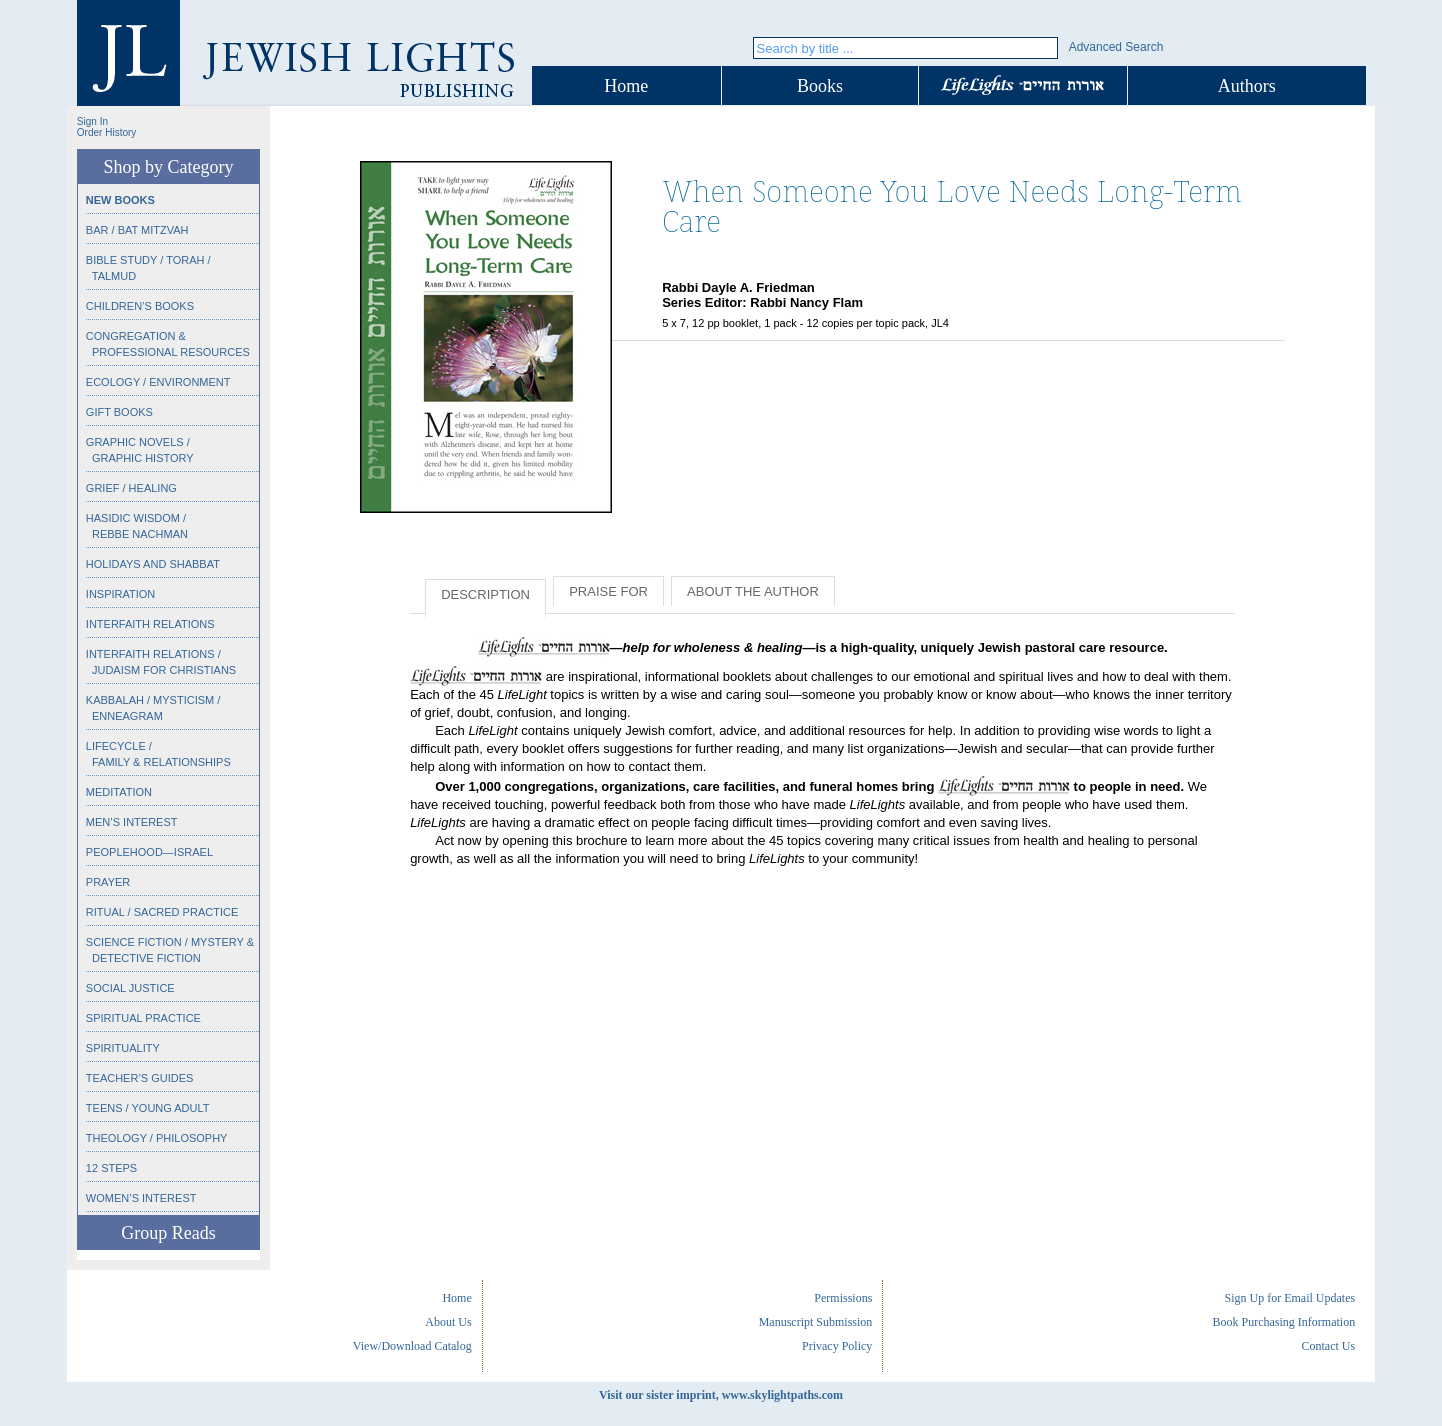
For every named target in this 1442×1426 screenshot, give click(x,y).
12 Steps (111, 1168)
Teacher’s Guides (140, 1078)
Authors (1247, 86)
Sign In (92, 121)
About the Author (753, 591)
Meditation (119, 792)
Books (820, 86)
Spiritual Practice (143, 1018)
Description (485, 594)
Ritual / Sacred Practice (162, 912)
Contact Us (1328, 1346)
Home (626, 86)
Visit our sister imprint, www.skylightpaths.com (721, 1395)
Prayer (108, 882)
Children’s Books (140, 306)
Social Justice (130, 988)
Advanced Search (1116, 47)
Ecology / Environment (158, 382)
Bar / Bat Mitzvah (137, 230)
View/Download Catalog (412, 1346)
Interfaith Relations (150, 624)
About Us (448, 1322)
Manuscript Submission (816, 1322)
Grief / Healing (131, 488)
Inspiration (120, 594)
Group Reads (168, 1233)
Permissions (843, 1298)
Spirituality (123, 1048)
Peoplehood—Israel (149, 852)
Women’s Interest (141, 1198)
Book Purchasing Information (1283, 1322)
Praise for (608, 591)
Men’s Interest (132, 822)
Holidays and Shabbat (153, 564)
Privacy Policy (837, 1346)
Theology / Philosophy (157, 1138)
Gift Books (119, 412)
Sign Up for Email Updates (1289, 1298)
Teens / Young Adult (148, 1108)
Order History (106, 132)
